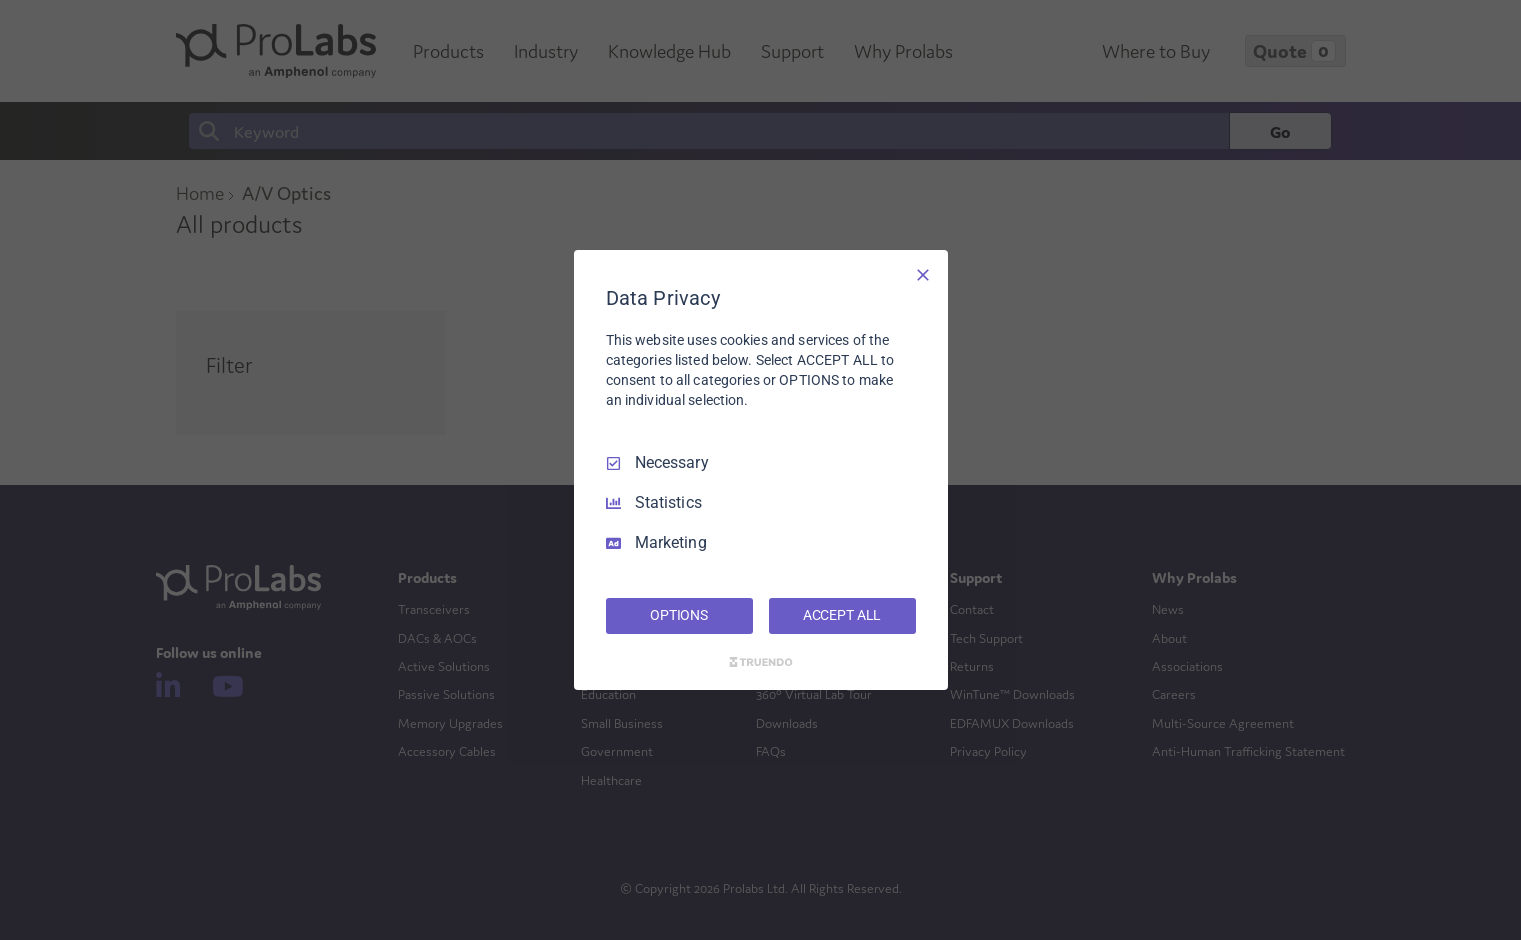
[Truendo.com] (761, 662)
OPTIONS (679, 615)
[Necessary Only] (923, 275)
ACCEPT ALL (842, 615)
